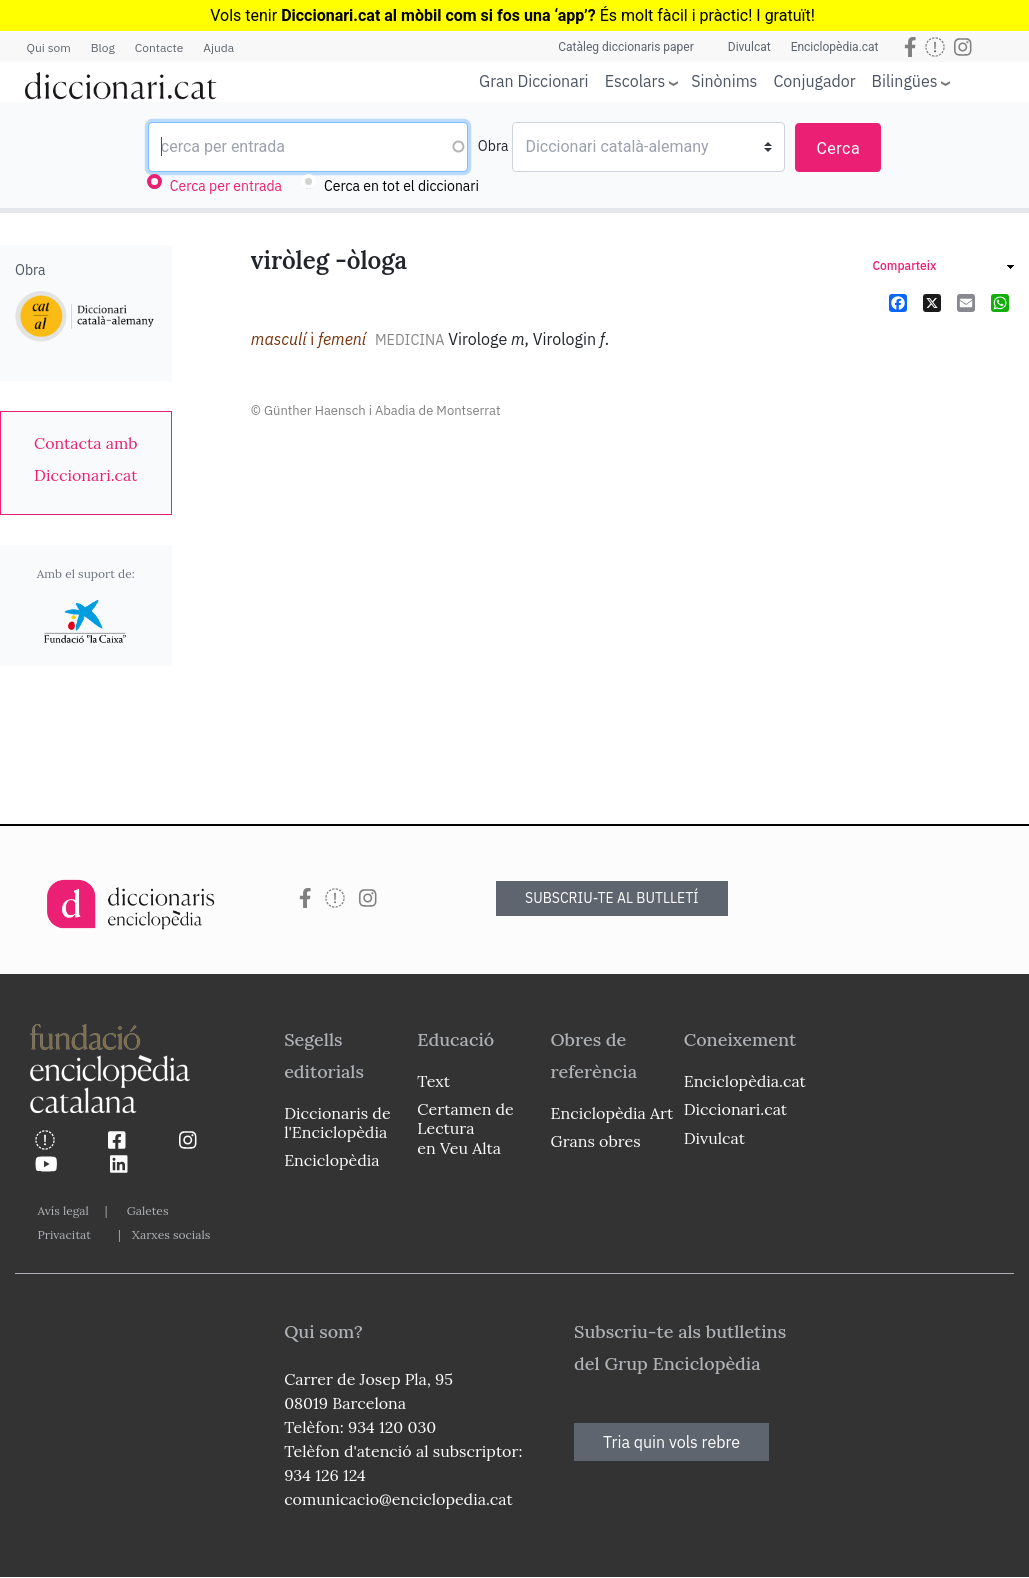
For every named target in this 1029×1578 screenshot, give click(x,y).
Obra (493, 146)
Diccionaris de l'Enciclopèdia (337, 1122)
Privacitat (64, 1234)
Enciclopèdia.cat (835, 47)
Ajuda (218, 47)
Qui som (49, 47)
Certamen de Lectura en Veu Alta (465, 1128)
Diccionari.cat (735, 1109)
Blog (103, 47)
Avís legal (63, 1210)
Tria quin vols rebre (671, 1442)
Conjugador (814, 81)
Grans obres (596, 1141)
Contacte (159, 47)
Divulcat (749, 47)
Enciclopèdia (331, 1160)
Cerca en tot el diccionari (401, 186)
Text (433, 1081)
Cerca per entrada (226, 186)
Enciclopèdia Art (612, 1113)
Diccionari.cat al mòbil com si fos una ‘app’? (438, 15)
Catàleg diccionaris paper (626, 47)
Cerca (838, 148)
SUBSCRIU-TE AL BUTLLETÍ (612, 898)
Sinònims (724, 81)
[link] (86, 459)
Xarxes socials (171, 1234)
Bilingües (905, 80)
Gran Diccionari (534, 81)
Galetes (148, 1210)
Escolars (635, 80)
